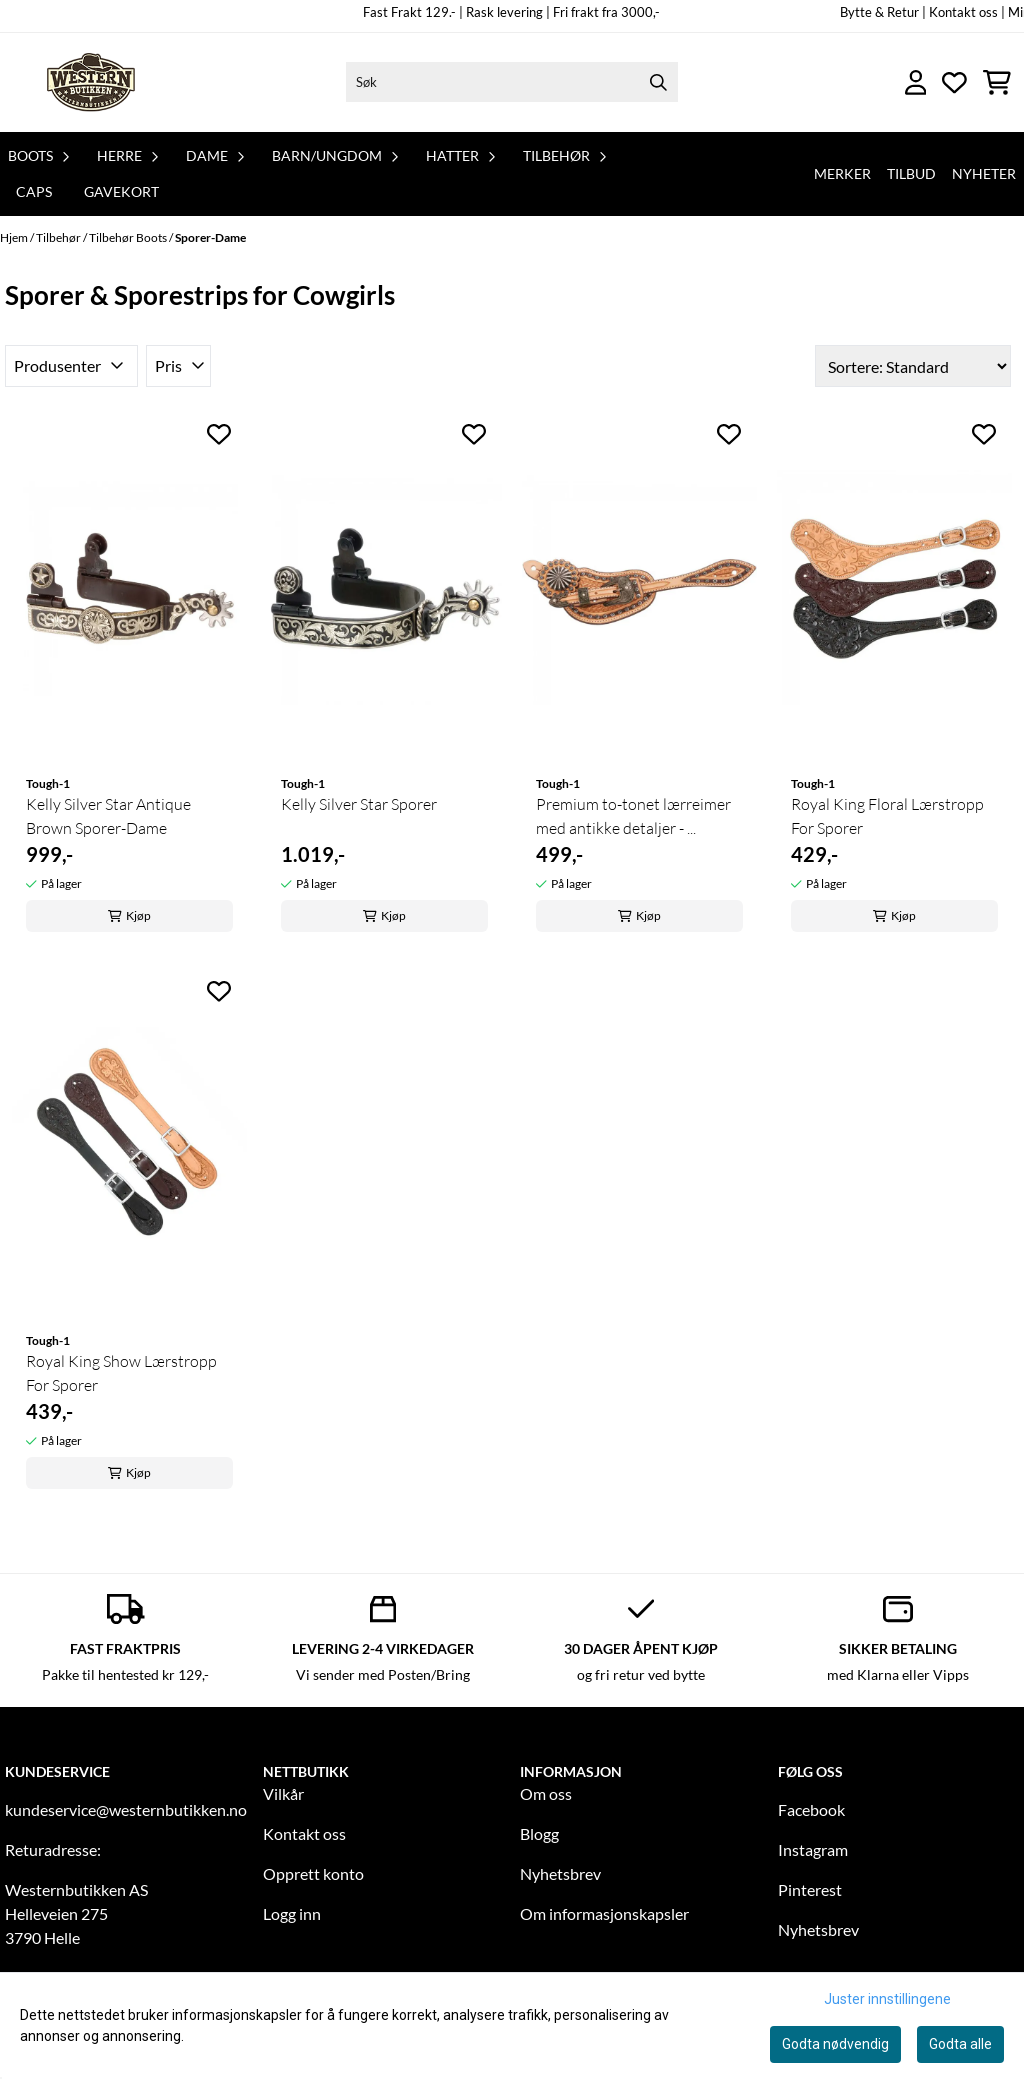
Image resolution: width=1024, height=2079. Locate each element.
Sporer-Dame (210, 237)
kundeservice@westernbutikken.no (126, 1809)
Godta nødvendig (835, 2044)
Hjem (15, 237)
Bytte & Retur (879, 12)
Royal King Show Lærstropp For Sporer (121, 1373)
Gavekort (121, 191)
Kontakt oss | (967, 12)
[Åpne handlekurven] (997, 82)
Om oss (546, 1793)
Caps (34, 191)
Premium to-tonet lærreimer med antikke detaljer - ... (633, 816)
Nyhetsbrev (560, 1873)
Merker (842, 173)
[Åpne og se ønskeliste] (954, 82)
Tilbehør (59, 237)
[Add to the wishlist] (219, 434)
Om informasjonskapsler (604, 1913)
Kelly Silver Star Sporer (359, 804)
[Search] (658, 82)
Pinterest (810, 1889)
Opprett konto (313, 1873)
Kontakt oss (304, 1833)
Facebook (811, 1809)
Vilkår (283, 1793)
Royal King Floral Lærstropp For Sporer (887, 816)
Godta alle (960, 2044)
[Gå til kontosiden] (916, 82)
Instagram (813, 1849)
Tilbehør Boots (129, 237)
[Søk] (512, 82)
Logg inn (292, 1913)
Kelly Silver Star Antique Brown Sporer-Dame (108, 816)
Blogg (539, 1833)
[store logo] (93, 82)
